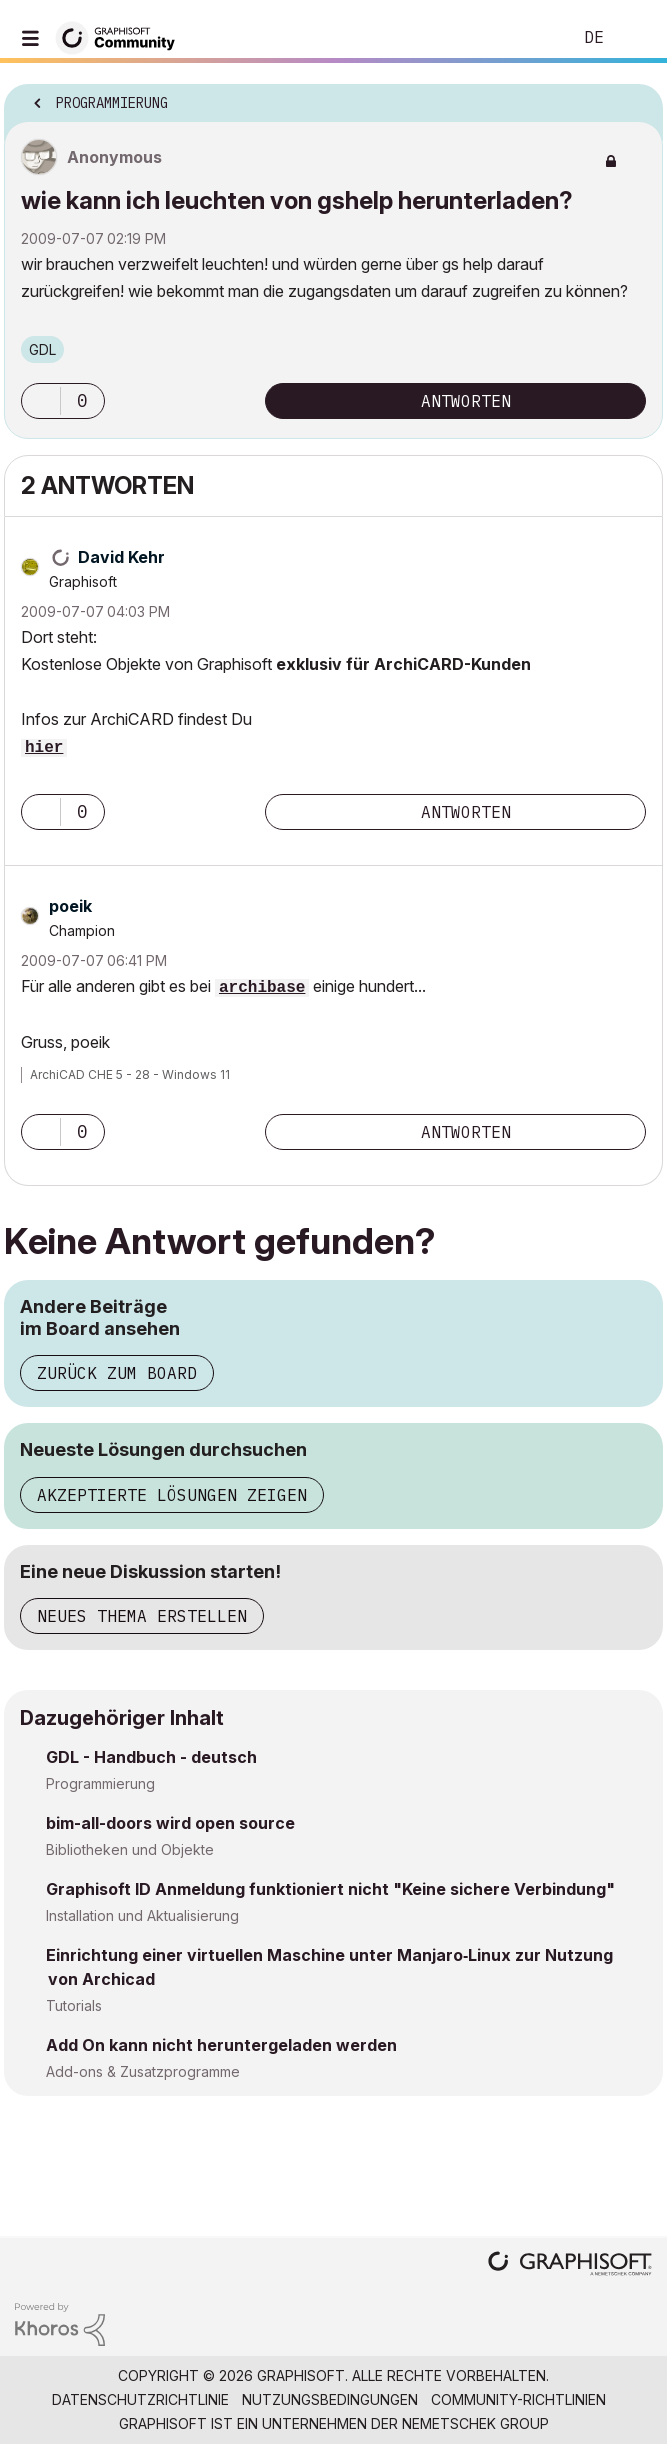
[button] (41, 401)
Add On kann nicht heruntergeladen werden (221, 2045)
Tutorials (74, 2005)
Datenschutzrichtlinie (140, 2399)
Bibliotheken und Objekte (130, 1849)
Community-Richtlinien (518, 2399)
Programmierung (100, 1783)
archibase (262, 988)
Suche (526, 38)
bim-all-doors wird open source (170, 1823)
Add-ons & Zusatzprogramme (143, 2071)
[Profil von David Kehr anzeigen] (121, 557)
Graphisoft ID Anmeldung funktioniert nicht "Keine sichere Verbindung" (330, 1889)
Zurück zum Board (117, 1373)
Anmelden (635, 38)
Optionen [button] (635, 97)
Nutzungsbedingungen (330, 2399)
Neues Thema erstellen (142, 1616)
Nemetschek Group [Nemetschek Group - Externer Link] (475, 2423)
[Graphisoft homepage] (570, 2265)
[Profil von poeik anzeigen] (70, 906)
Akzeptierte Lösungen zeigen (172, 1495)
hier (44, 748)
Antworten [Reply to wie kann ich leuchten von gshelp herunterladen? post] (466, 401)
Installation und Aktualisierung (142, 1915)
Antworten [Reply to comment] (466, 812)
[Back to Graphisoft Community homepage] (122, 36)
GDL (42, 349)
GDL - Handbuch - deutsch (151, 1757)
